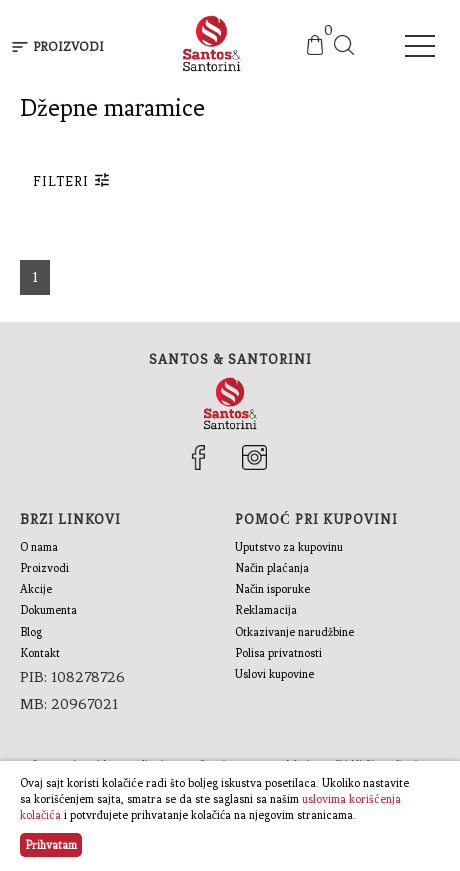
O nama (39, 547)
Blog (31, 632)
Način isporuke (272, 589)
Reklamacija (266, 610)
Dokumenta (48, 610)
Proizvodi (44, 568)
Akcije (36, 589)
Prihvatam (51, 845)
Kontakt (40, 653)
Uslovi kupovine (274, 674)
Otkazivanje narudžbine (294, 632)
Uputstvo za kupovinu (289, 547)
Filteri (72, 180)
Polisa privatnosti (278, 653)
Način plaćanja (272, 568)
